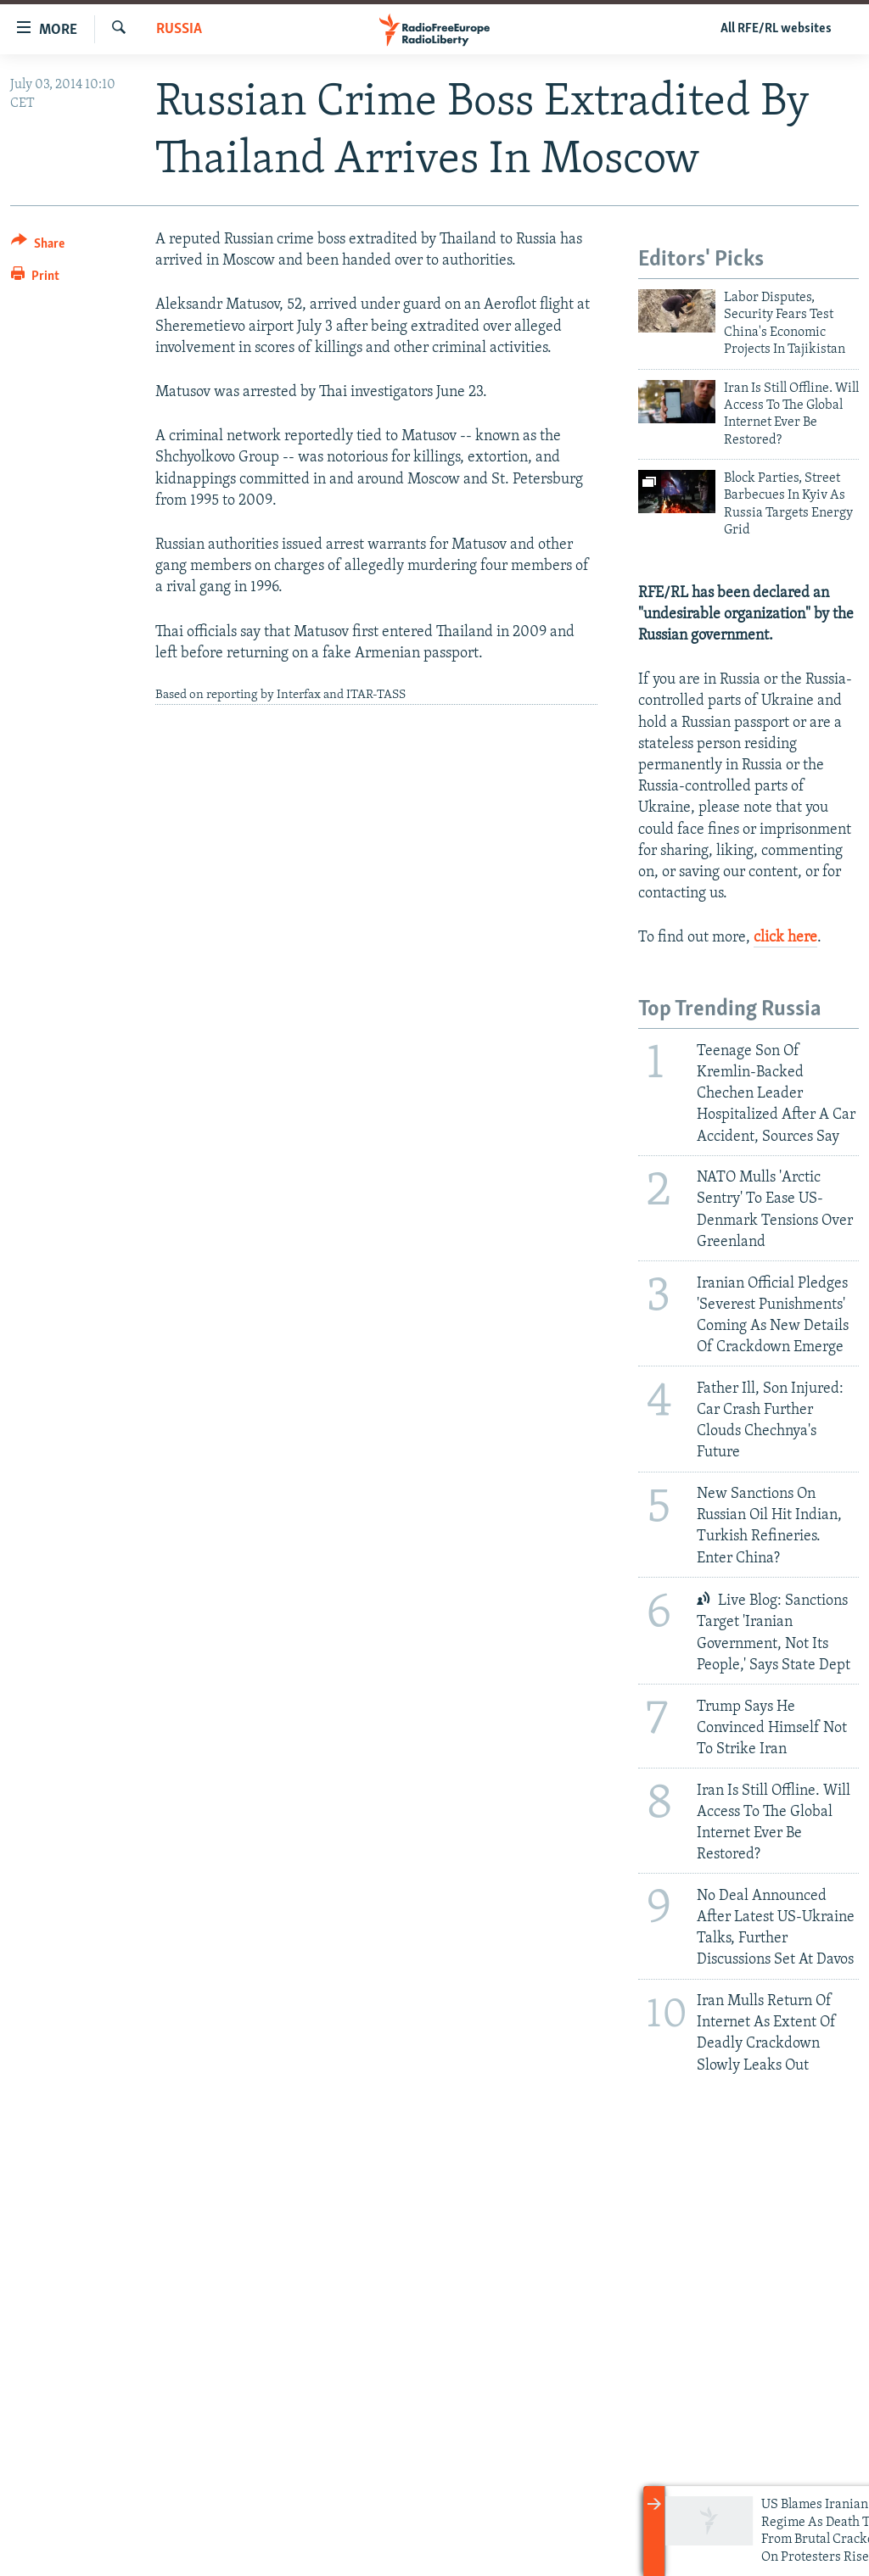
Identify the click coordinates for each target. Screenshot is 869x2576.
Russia (179, 29)
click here (785, 938)
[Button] (37, 246)
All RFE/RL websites (776, 29)
